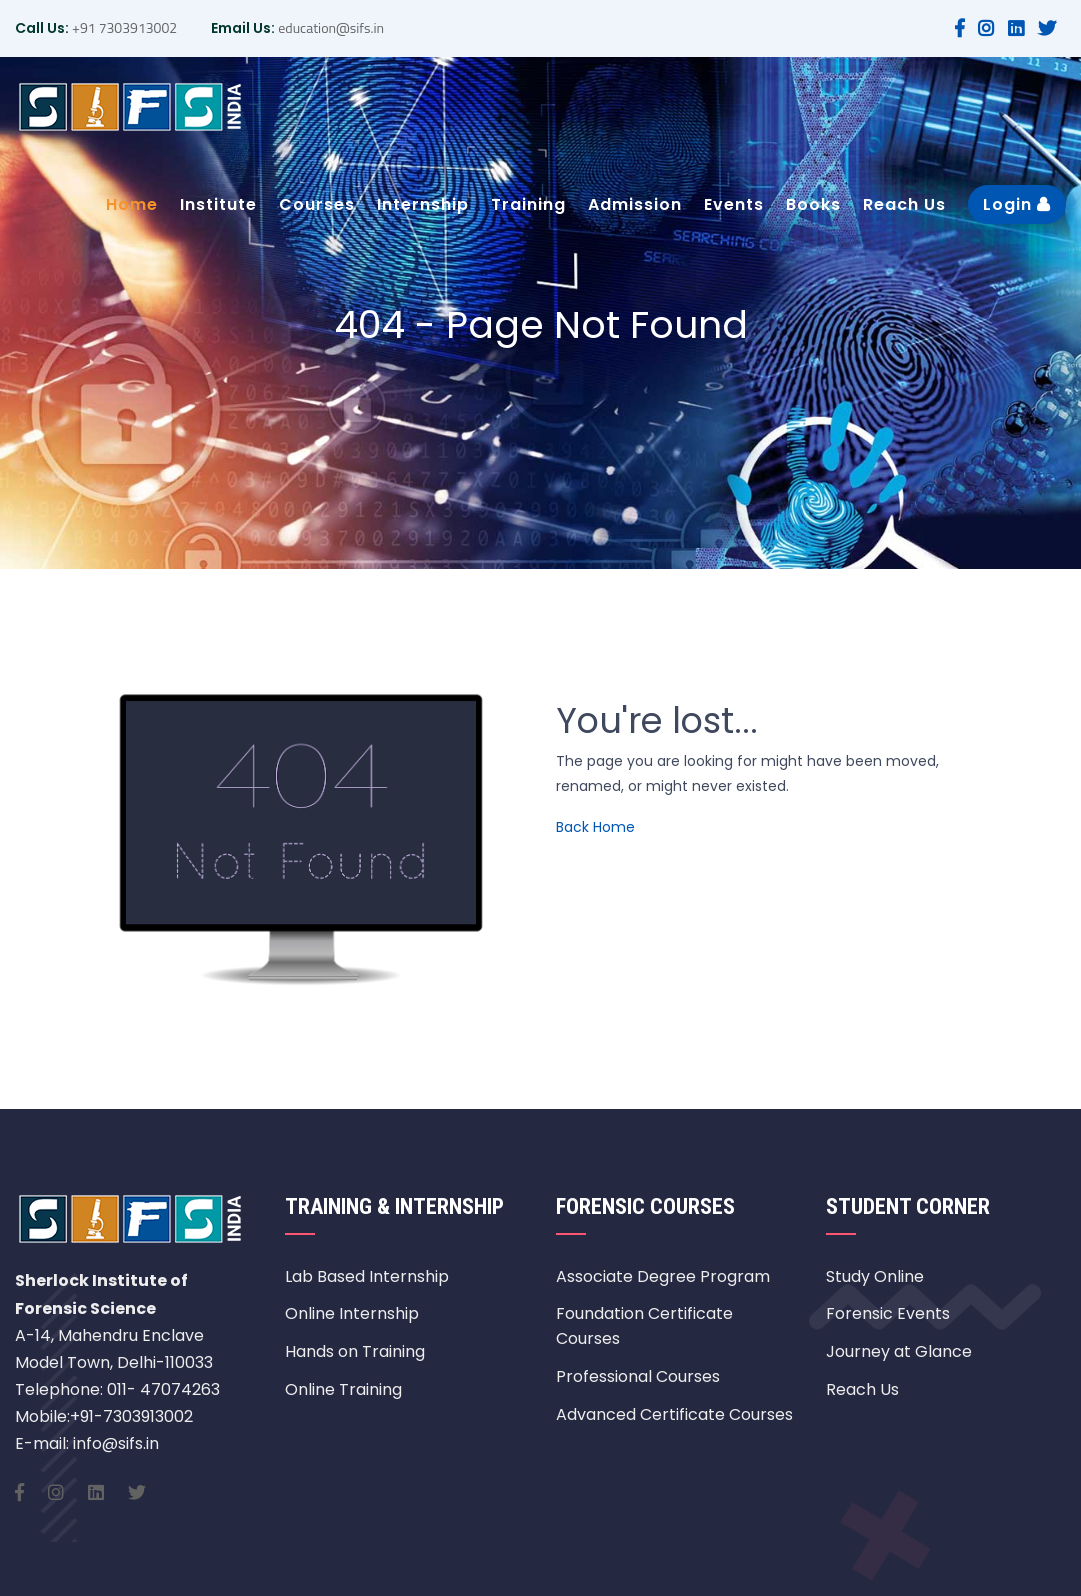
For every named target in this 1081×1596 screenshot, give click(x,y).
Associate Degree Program (663, 1276)
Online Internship (352, 1313)
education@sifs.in (329, 27)
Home (132, 204)
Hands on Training (355, 1351)
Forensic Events (888, 1313)
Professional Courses (638, 1376)
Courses (317, 204)
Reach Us (904, 204)
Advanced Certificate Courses (674, 1414)
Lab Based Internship (367, 1276)
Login (1017, 204)
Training (528, 204)
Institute (218, 204)
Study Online (875, 1276)
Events (734, 204)
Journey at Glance (899, 1351)
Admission (635, 204)
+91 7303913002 (123, 27)
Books (813, 204)
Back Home (595, 827)
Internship (423, 204)
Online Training (343, 1389)
